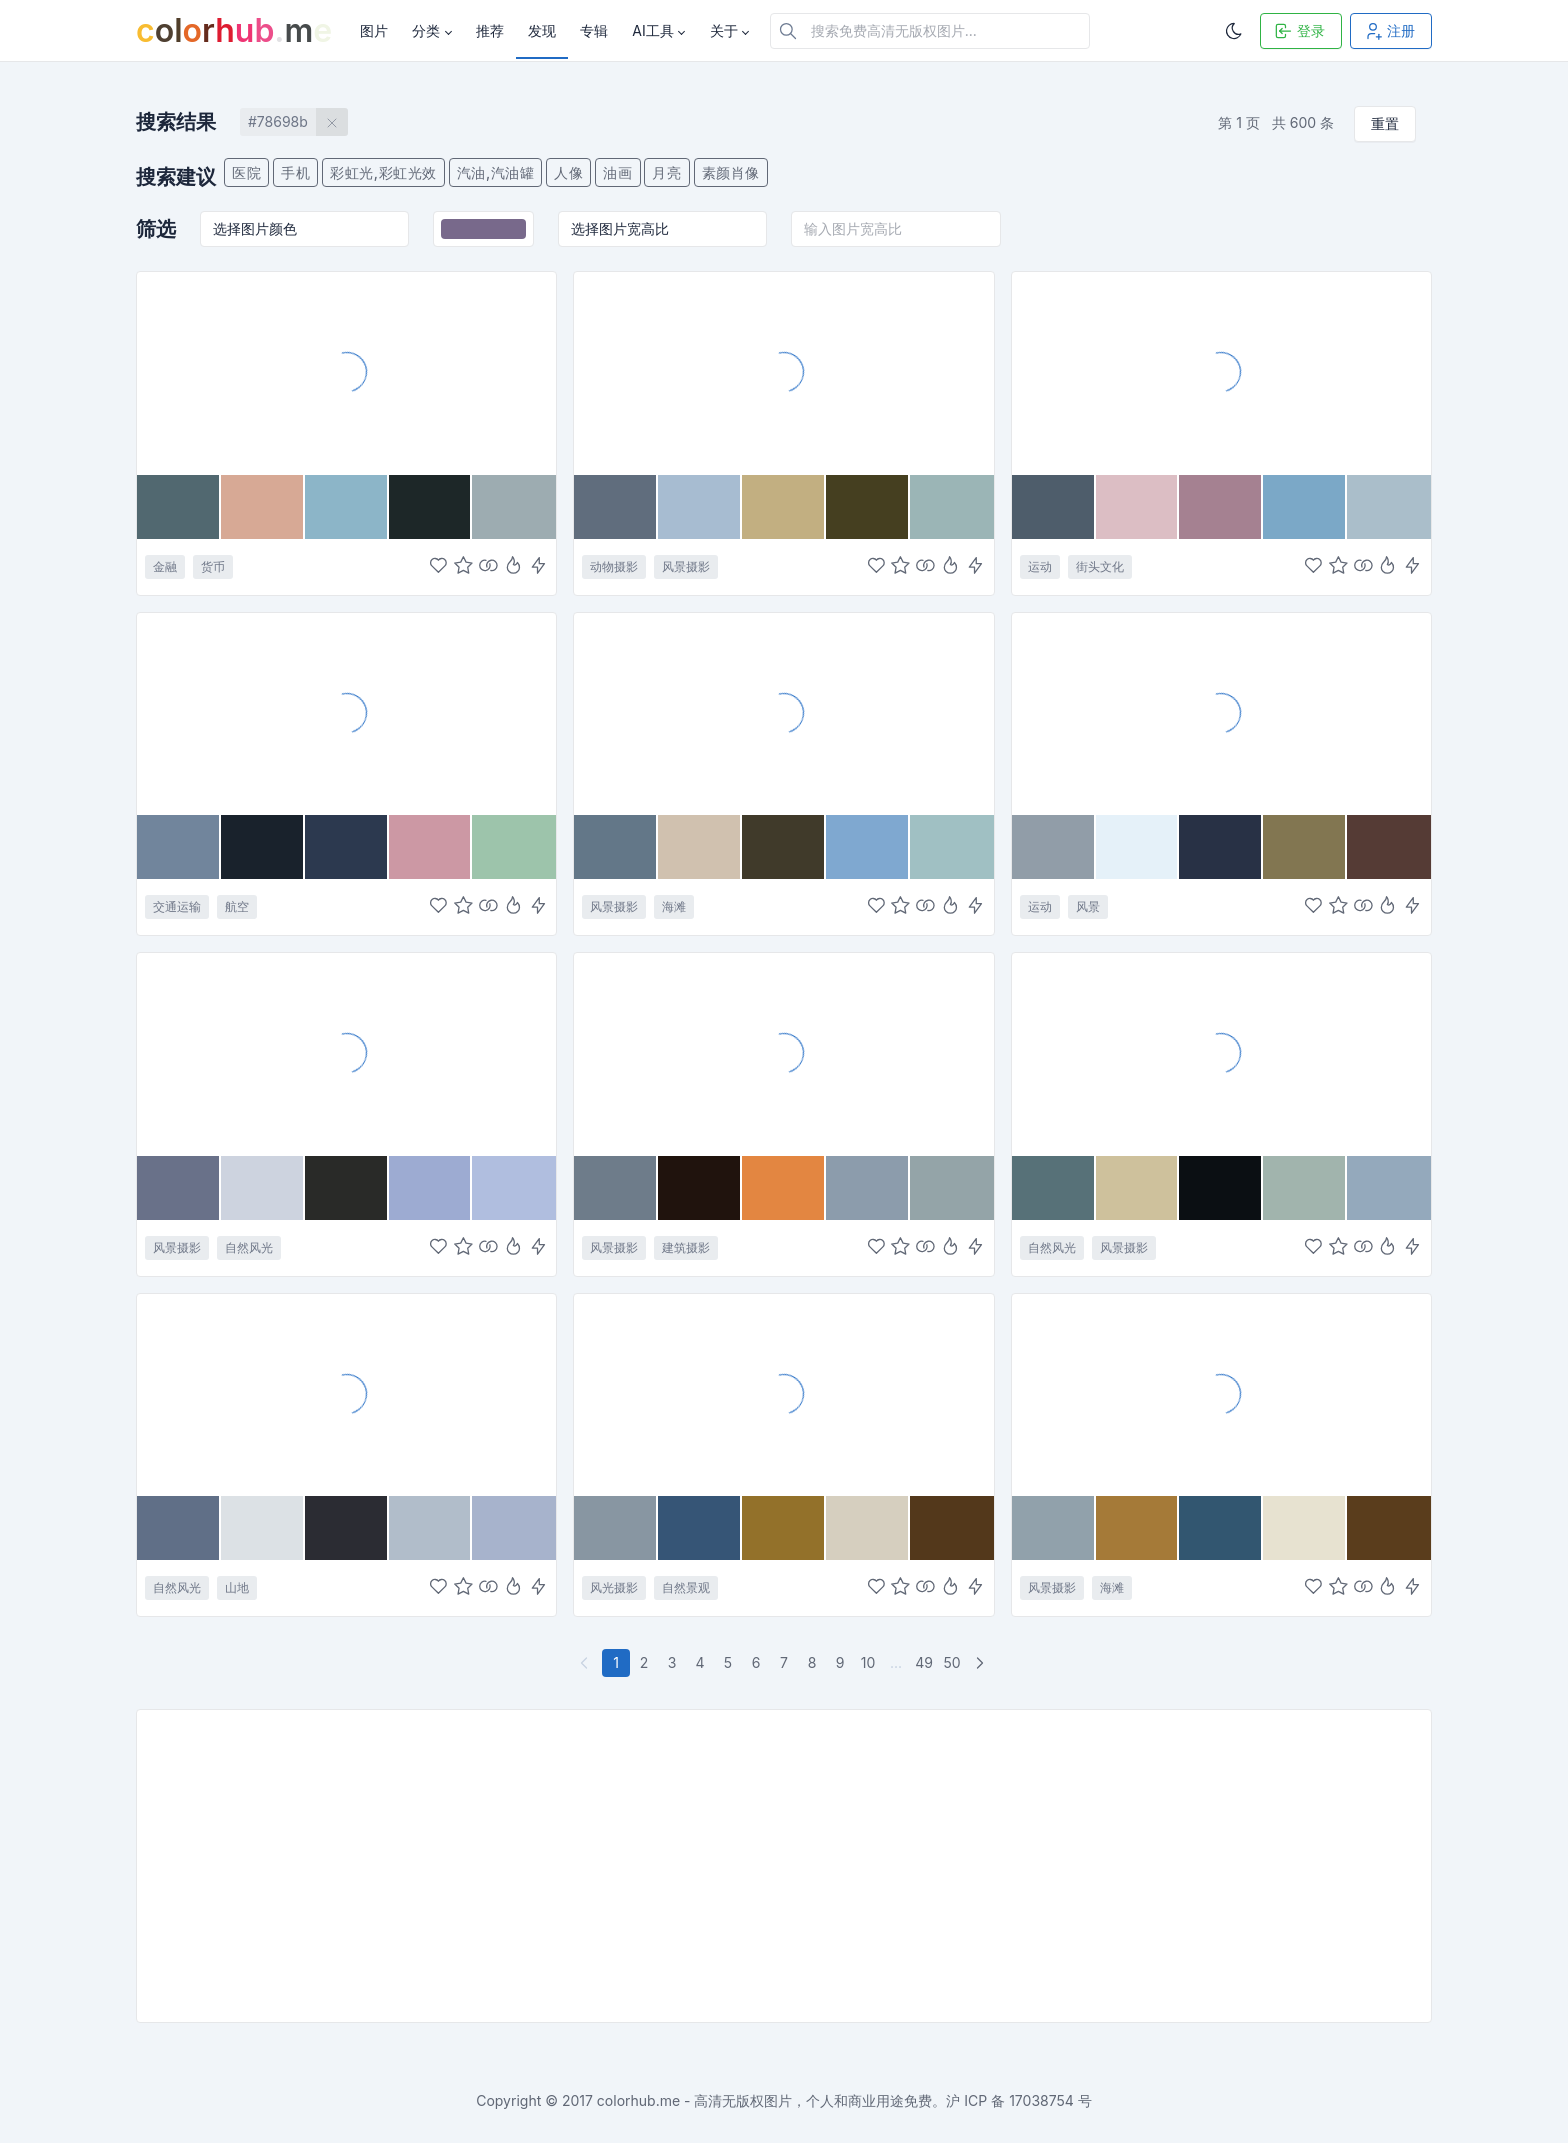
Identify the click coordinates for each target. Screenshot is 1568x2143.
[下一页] (982, 1663)
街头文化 (1100, 566)
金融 (165, 566)
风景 (1088, 906)
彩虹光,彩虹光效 (383, 172)
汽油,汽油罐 (496, 172)
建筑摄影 (686, 1247)
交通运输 (177, 906)
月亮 (666, 172)
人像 (568, 172)
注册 (1389, 31)
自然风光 (249, 1247)
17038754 (1041, 2100)
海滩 (674, 906)
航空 (237, 906)
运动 (1040, 566)
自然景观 (686, 1587)
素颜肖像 (731, 172)
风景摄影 (686, 566)
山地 (237, 1587)
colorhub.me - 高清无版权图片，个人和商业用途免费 (765, 2100)
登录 (1299, 31)
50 (951, 1662)
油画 (617, 172)
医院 (246, 172)
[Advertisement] (737, 1866)
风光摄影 (614, 1587)
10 (868, 1662)
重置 (1385, 123)
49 (924, 1662)
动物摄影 (614, 566)
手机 (295, 172)
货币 (213, 566)
